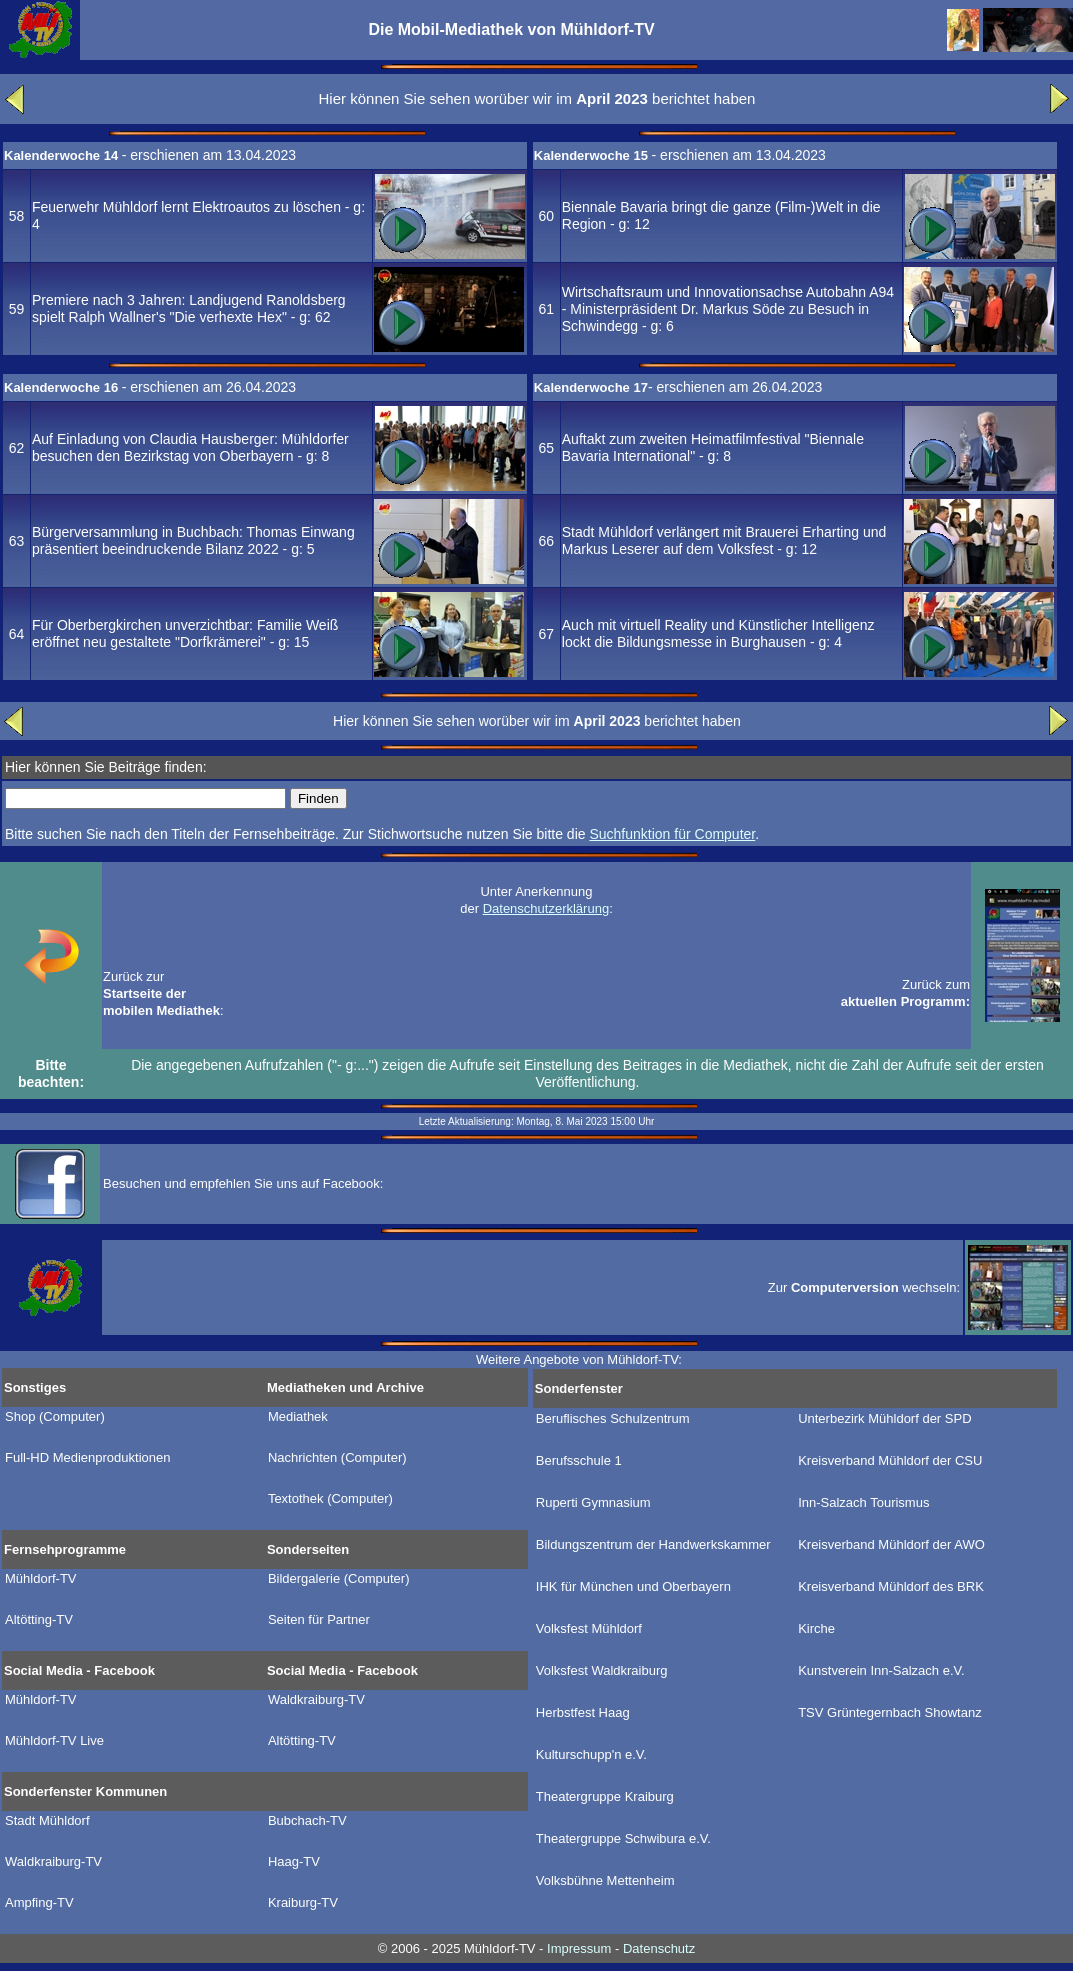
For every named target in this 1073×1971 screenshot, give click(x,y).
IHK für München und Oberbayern (633, 1587)
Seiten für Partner (319, 1620)
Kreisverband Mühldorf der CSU (890, 1461)
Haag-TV (294, 1862)
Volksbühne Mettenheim (605, 1881)
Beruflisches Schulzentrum (613, 1419)
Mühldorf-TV (41, 1579)
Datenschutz (659, 1948)
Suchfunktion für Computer (672, 834)
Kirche (816, 1629)
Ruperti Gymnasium (593, 1503)
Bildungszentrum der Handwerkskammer (653, 1545)
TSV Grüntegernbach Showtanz (890, 1713)
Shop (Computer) (55, 1417)
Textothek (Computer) (330, 1499)
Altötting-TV (39, 1620)
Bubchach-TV (307, 1821)
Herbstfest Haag (583, 1713)
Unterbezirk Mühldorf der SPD (884, 1419)
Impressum (579, 1948)
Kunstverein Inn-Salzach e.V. (881, 1671)
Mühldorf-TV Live (54, 1741)
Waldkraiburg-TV (316, 1700)
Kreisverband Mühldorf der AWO (891, 1545)
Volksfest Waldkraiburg (602, 1671)
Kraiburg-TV (303, 1903)
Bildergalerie (339, 1579)
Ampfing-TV (39, 1903)
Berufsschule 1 (579, 1461)
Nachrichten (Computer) (337, 1458)
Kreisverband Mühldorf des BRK (891, 1587)
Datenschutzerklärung (546, 908)
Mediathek (298, 1417)
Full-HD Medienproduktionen (87, 1458)
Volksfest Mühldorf (589, 1629)
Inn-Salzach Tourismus (863, 1503)
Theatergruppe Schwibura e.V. (623, 1839)
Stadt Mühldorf (47, 1821)
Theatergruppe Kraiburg (605, 1797)
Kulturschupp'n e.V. (591, 1755)
